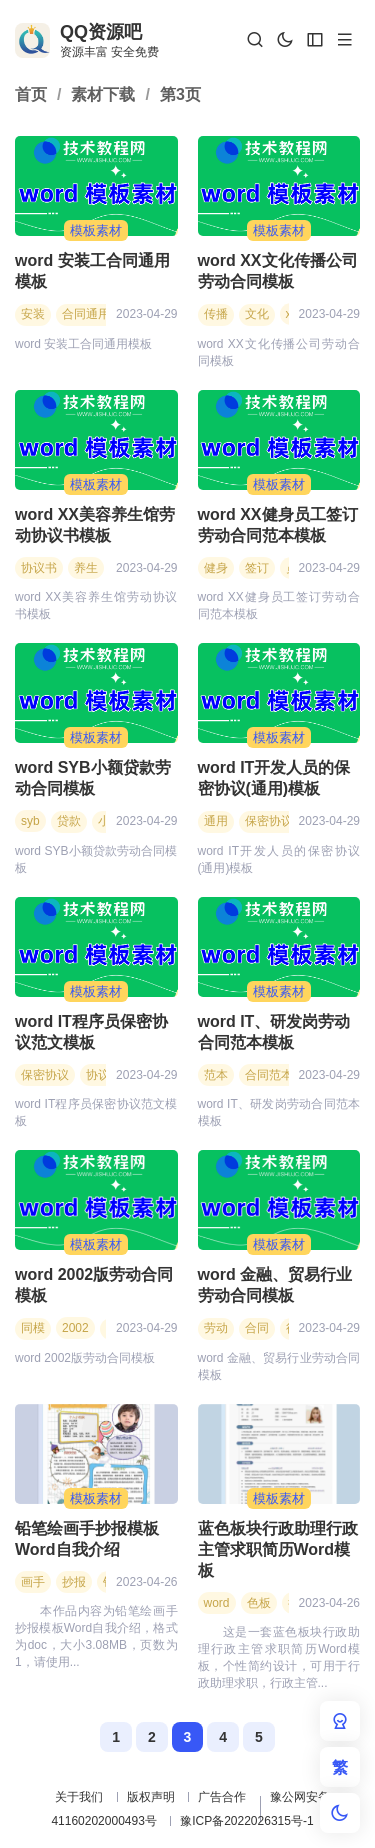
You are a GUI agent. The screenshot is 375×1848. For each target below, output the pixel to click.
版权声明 (151, 1797)
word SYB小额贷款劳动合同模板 (93, 778)
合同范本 (269, 1075)
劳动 (216, 1328)
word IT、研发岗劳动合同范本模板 (274, 1032)
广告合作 (222, 1797)
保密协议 (269, 821)
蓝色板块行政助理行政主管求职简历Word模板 (278, 1549)
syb (30, 821)
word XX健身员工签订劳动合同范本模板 (278, 525)
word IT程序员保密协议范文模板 (91, 1032)
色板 (259, 1603)
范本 (216, 1075)
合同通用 (86, 314)
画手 (33, 1582)
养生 (86, 568)
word (217, 1603)
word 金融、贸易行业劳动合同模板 (275, 1285)
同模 (33, 1328)
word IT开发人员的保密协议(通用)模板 (274, 778)
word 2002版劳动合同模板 (94, 1285)
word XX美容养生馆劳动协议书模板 (95, 525)
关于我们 (79, 1797)
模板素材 (96, 230)
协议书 (39, 568)
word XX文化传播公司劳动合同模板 (278, 271)
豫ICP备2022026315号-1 (246, 1821)
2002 (75, 1328)
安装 (33, 314)
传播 (216, 314)
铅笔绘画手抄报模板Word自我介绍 (87, 1539)
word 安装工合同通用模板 (92, 271)
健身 (216, 568)
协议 (98, 1075)
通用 (216, 821)
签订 (257, 568)
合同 (257, 1328)
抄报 (74, 1582)
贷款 (69, 821)
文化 (257, 314)
